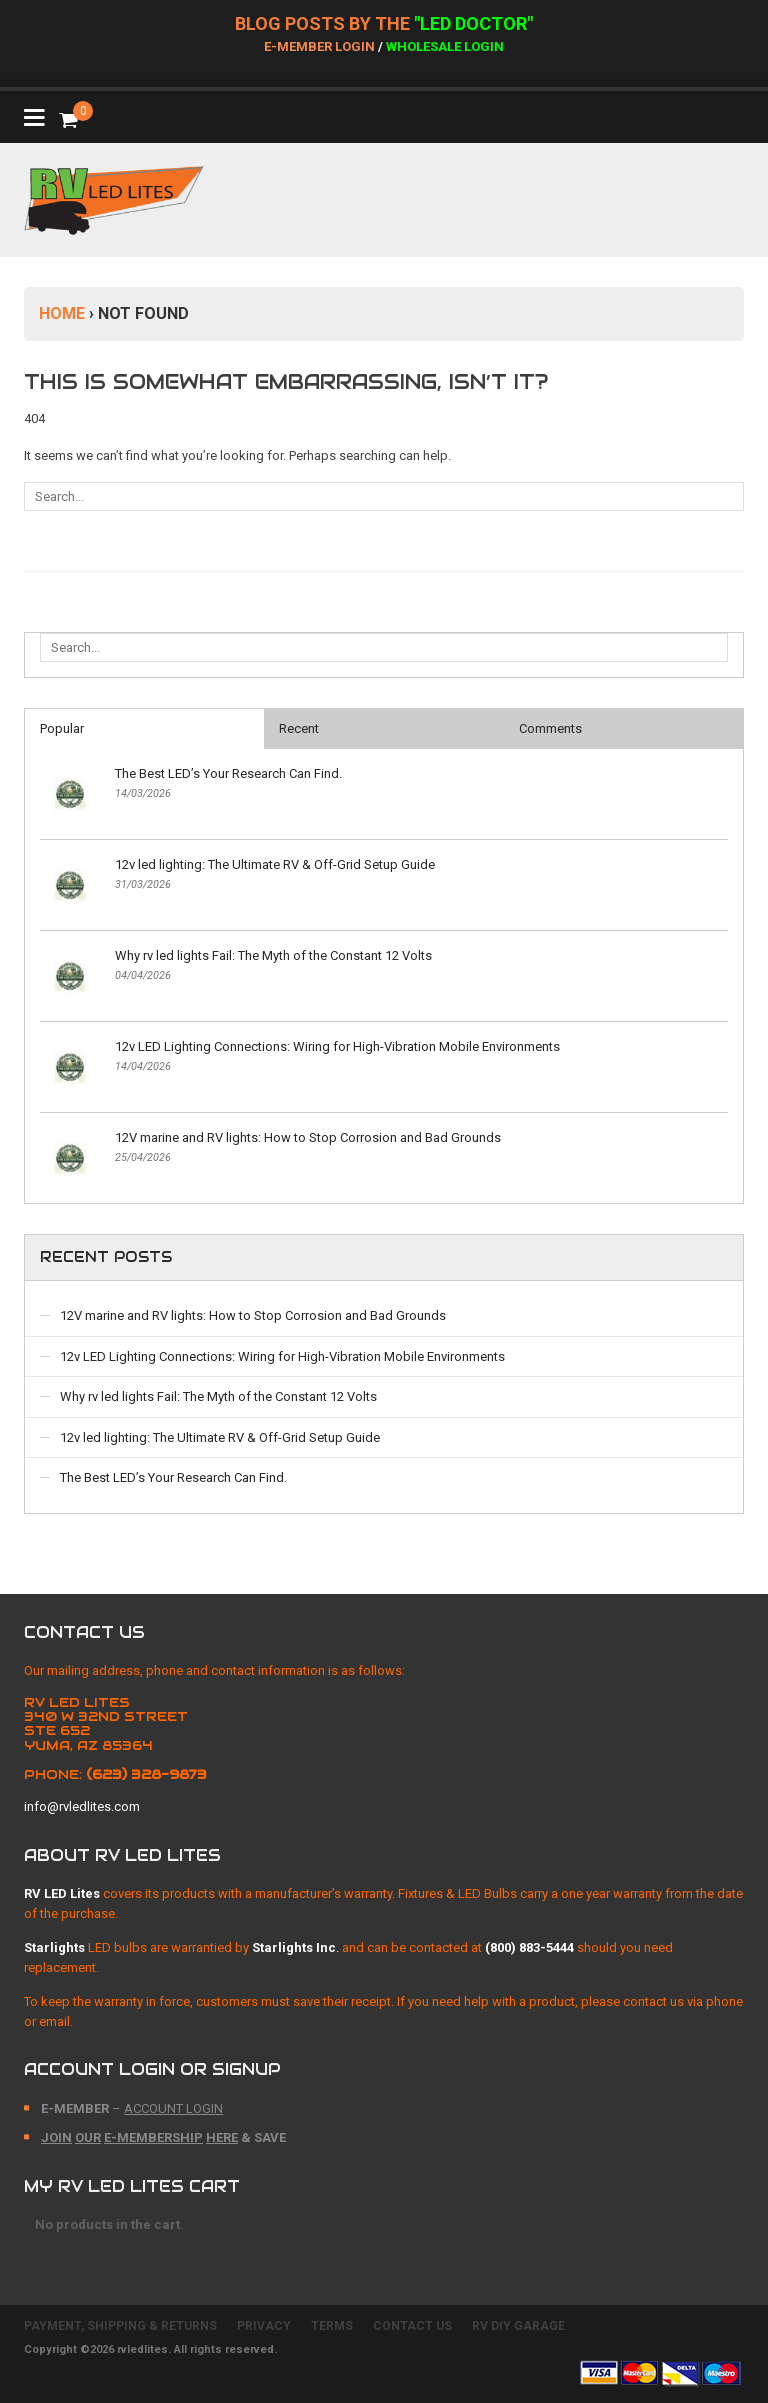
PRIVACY (264, 2326)
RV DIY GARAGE (518, 2326)
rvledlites (142, 2349)
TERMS (332, 2326)
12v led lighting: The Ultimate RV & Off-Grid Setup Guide (275, 864)
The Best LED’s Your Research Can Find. (228, 773)
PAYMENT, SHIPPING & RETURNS (120, 2326)
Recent (299, 728)
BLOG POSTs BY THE (324, 23)
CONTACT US (412, 2326)
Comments (550, 728)
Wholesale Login (445, 46)
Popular (62, 728)
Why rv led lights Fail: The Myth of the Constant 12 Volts (273, 955)
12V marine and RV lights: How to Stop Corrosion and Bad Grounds (308, 1137)
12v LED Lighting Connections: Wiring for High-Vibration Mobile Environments (337, 1046)
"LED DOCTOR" (473, 23)
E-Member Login (319, 46)
